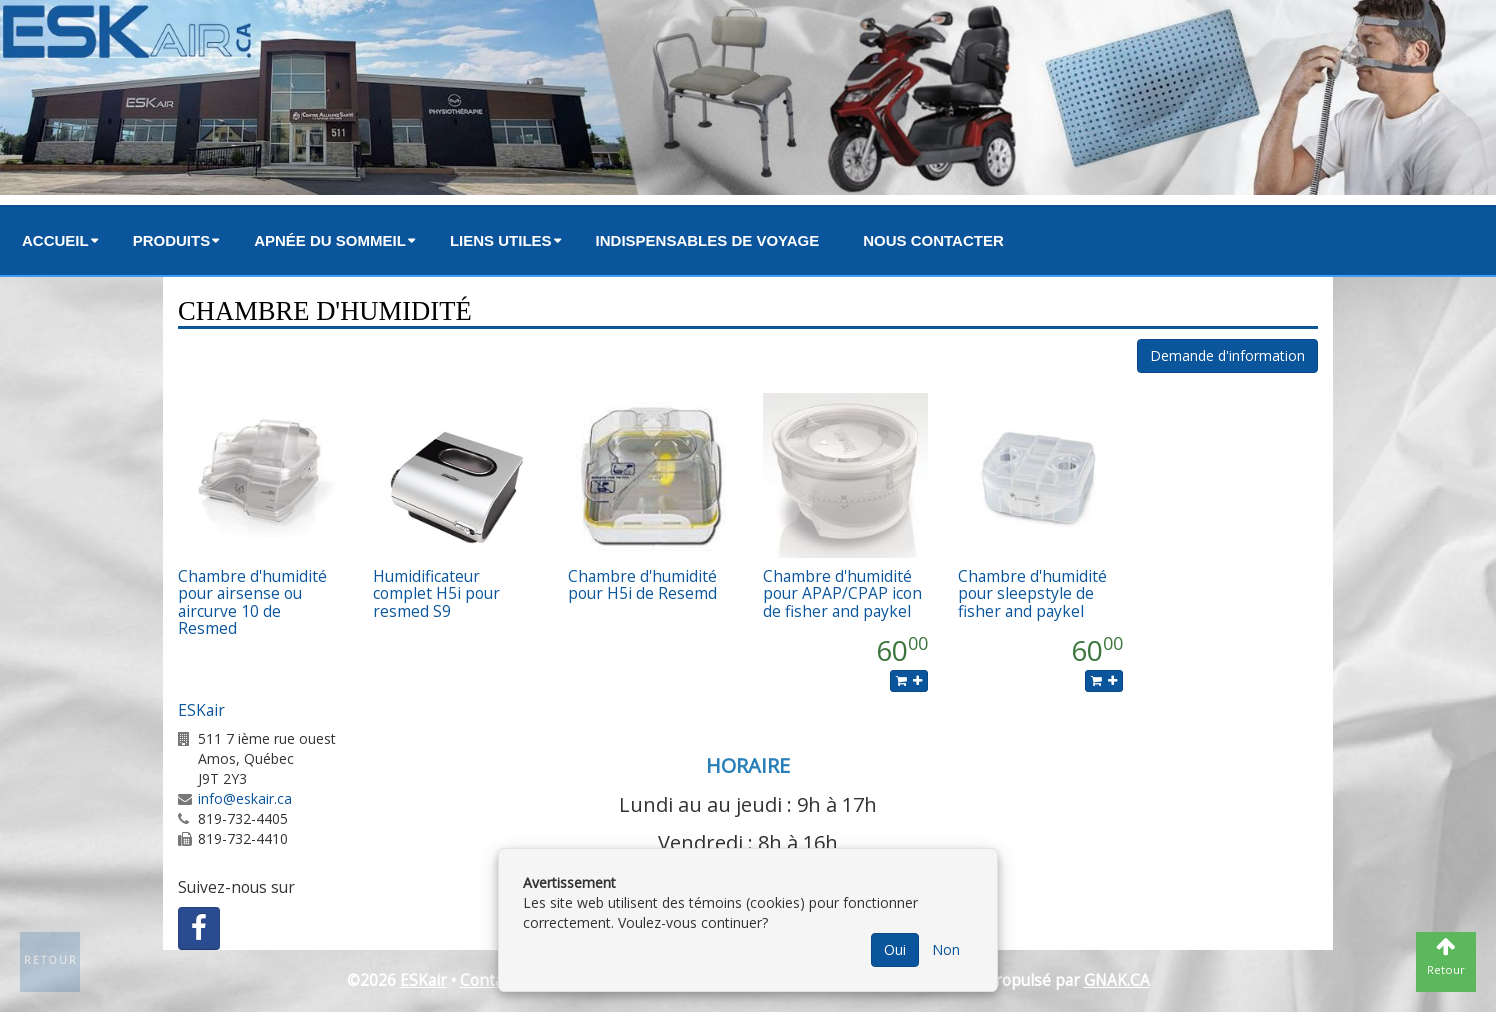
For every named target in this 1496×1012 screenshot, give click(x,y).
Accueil (55, 240)
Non (946, 949)
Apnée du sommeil (330, 240)
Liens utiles (501, 240)
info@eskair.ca (245, 798)
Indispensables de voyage (708, 240)
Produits (172, 240)
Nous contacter (933, 240)
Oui (895, 949)
